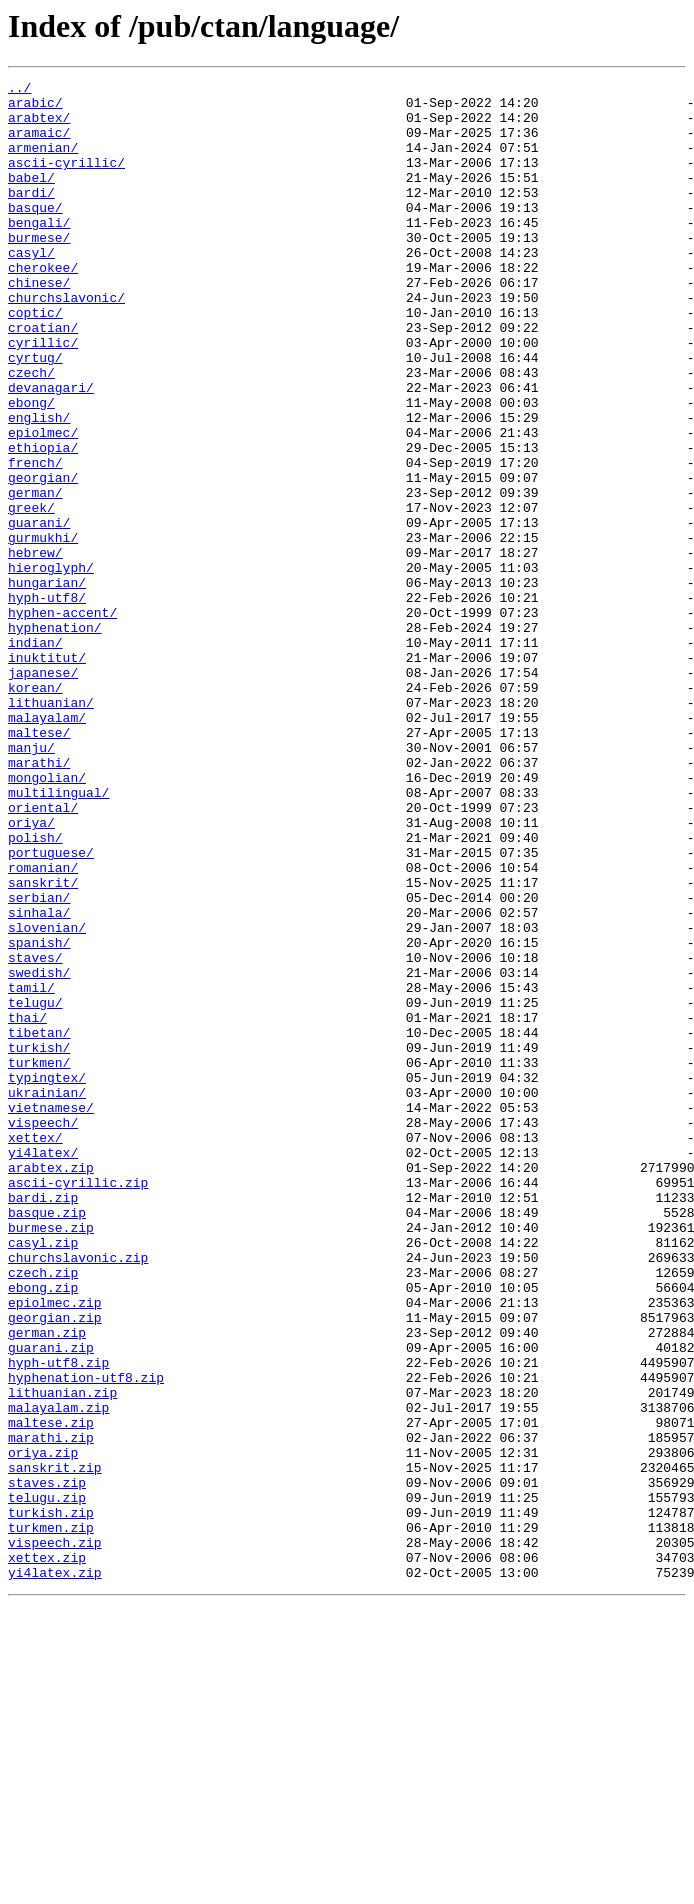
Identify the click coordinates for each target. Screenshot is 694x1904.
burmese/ (39, 270)
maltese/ (39, 864)
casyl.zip (43, 1476)
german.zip (47, 1584)
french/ (35, 540)
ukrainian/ (47, 1296)
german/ (35, 576)
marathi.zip (51, 1710)
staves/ (35, 1134)
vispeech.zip (55, 1836)
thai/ (27, 1206)
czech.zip (43, 1512)
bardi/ (31, 216)
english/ (39, 486)
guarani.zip (51, 1602)
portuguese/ (51, 1008)
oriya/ (31, 972)
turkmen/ (39, 1260)
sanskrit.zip (55, 1746)
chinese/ (39, 324)
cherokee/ (43, 306)
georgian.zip (55, 1566)
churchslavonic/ (66, 342)
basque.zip (47, 1440)
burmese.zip (51, 1458)
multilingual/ (58, 936)
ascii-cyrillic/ (66, 180)
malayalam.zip (58, 1674)
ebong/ (31, 468)
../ (19, 90)
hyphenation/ (55, 738)
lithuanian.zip (62, 1656)
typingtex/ (47, 1278)
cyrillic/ (43, 396)
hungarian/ (47, 684)
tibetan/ (39, 1224)
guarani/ (39, 612)
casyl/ (31, 288)
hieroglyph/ (51, 666)
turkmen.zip (51, 1818)
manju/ (31, 882)
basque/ (35, 234)
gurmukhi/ (43, 630)
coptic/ (35, 360)
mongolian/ (47, 918)
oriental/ (43, 954)
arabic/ (35, 108)
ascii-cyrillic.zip (78, 1404)
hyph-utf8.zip (58, 1620)
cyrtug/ (35, 414)
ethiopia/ (43, 522)
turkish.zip (51, 1800)
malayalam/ (47, 846)
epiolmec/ (43, 504)
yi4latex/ (43, 1368)
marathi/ (39, 900)
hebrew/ (35, 648)
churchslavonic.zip (78, 1494)
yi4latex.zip (55, 1872)
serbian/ (39, 1062)
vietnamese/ (51, 1314)
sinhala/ (39, 1080)
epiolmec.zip (55, 1548)
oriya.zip (43, 1728)
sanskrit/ (43, 1044)
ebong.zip (43, 1530)
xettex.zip (47, 1854)
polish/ (35, 990)
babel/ (31, 198)
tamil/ (31, 1170)
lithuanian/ (51, 828)
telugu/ (35, 1188)
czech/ (31, 432)
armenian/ (43, 162)
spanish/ (39, 1116)
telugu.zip (47, 1782)
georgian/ (43, 558)
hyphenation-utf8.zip (86, 1638)
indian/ (35, 756)
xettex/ (35, 1350)
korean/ (35, 810)
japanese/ (43, 792)
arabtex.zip (51, 1386)
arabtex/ (39, 126)
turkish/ (39, 1242)
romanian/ (43, 1026)
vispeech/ (43, 1332)
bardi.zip (43, 1422)
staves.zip (47, 1764)
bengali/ (39, 252)
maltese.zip (51, 1692)
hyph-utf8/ (47, 702)
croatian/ (43, 378)
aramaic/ (39, 144)
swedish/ (39, 1152)
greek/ (31, 594)
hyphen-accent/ (62, 720)
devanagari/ (51, 450)
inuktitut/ (47, 774)
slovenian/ (47, 1098)
